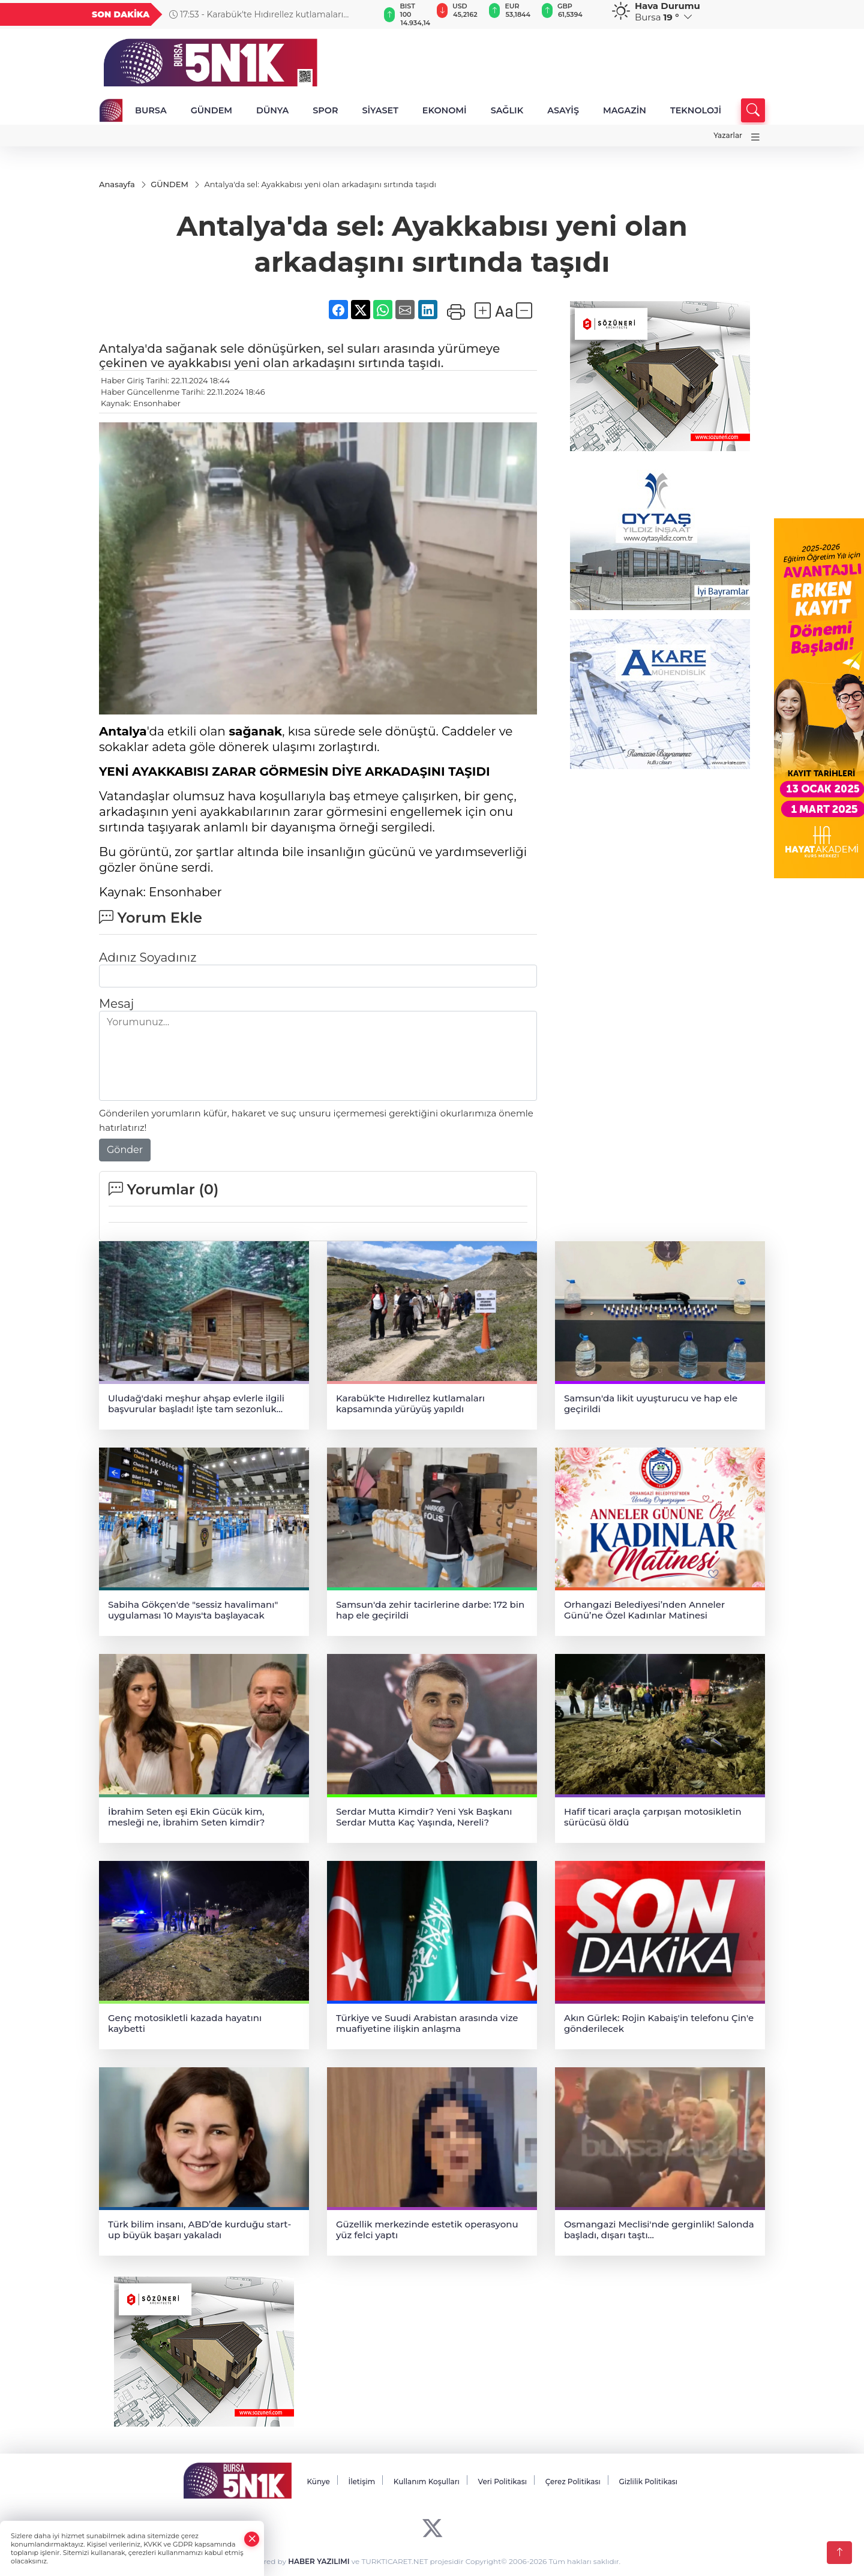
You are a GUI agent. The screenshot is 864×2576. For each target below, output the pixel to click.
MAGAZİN (624, 110)
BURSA (151, 110)
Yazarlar (727, 135)
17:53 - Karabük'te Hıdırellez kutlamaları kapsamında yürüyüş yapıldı (256, 14)
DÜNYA (272, 110)
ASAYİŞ (563, 110)
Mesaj (116, 1003)
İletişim (361, 2481)
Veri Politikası (502, 2481)
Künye (318, 2481)
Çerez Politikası (573, 2481)
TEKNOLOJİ (695, 110)
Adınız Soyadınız (147, 957)
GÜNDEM (211, 110)
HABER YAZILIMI (318, 2561)
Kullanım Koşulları (427, 2481)
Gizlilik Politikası (648, 2481)
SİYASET (380, 110)
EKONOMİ (444, 110)
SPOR (325, 110)
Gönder (125, 1149)
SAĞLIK (507, 110)
